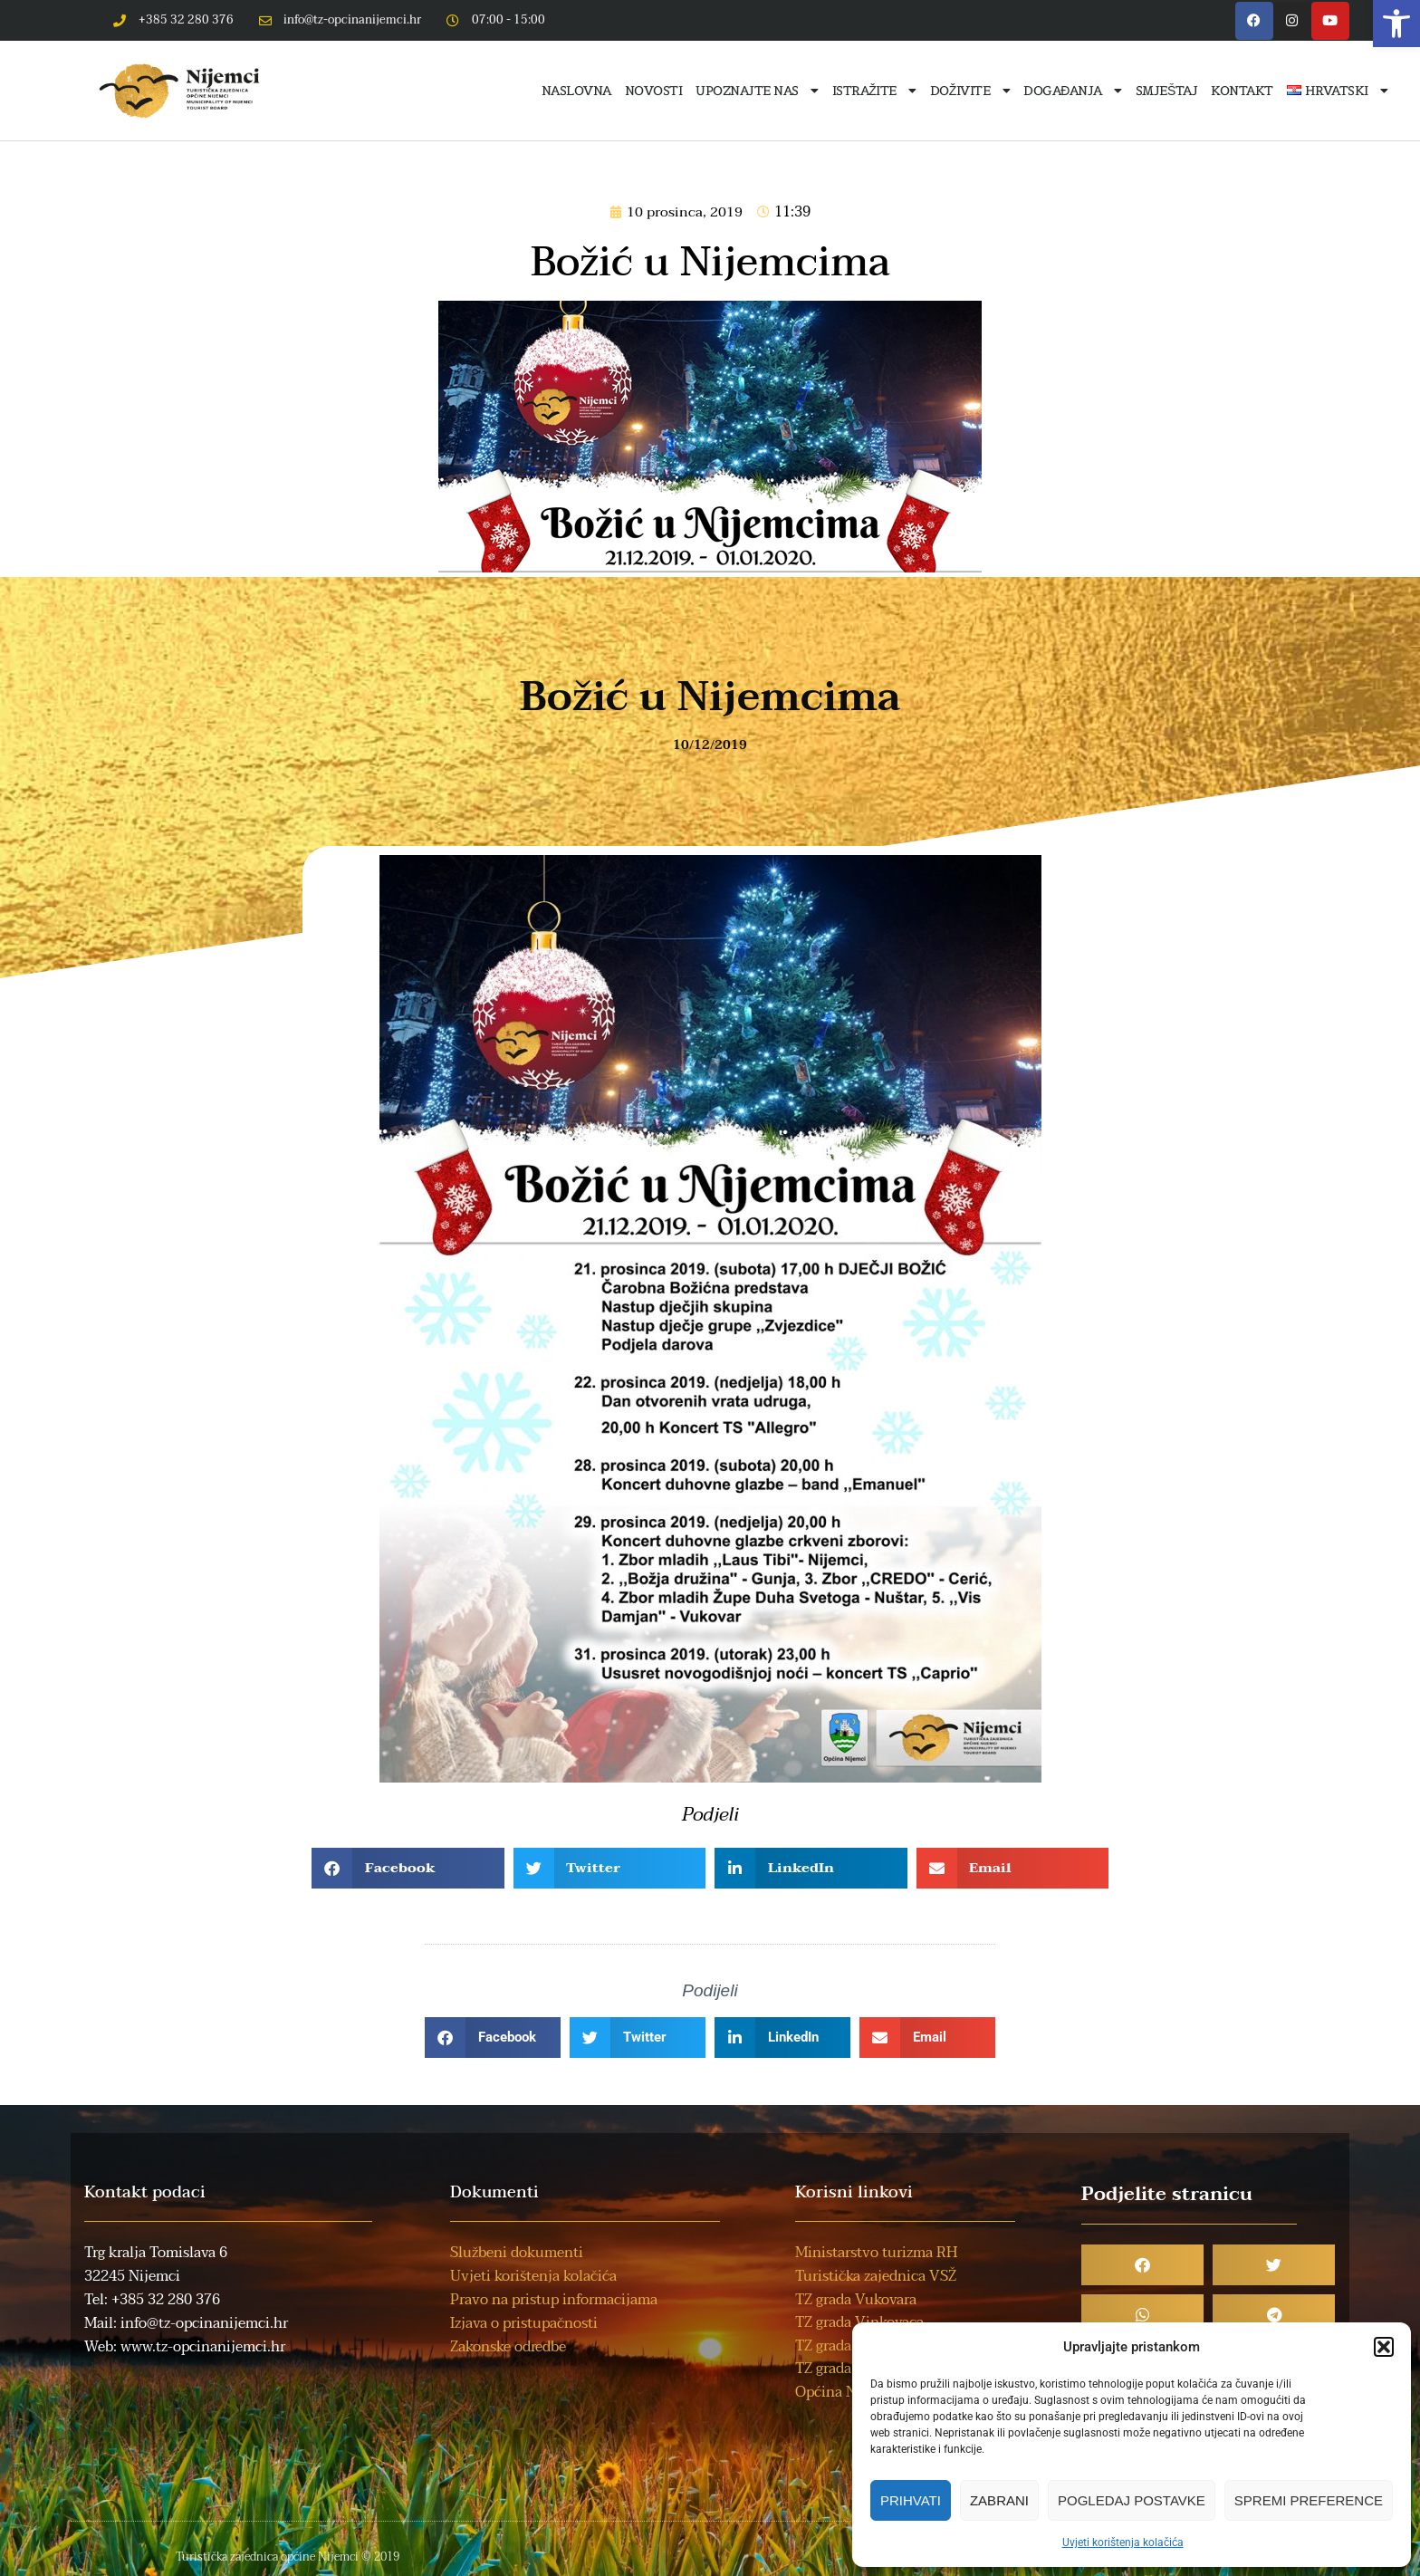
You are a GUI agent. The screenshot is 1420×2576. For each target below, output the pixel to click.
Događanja (1072, 90)
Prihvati (910, 2500)
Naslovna (576, 90)
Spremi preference (1308, 2500)
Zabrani (999, 2500)
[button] (1396, 23)
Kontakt (1242, 90)
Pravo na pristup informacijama (553, 2299)
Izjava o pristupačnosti (524, 2323)
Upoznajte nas (757, 90)
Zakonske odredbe (508, 2347)
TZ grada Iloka (841, 2368)
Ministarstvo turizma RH (876, 2252)
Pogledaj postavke (1131, 2500)
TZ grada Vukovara (855, 2299)
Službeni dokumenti (516, 2252)
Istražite (874, 90)
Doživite (970, 90)
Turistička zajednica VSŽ (875, 2276)
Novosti (654, 90)
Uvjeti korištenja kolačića (1123, 2542)
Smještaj (1166, 90)
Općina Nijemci (846, 2392)
